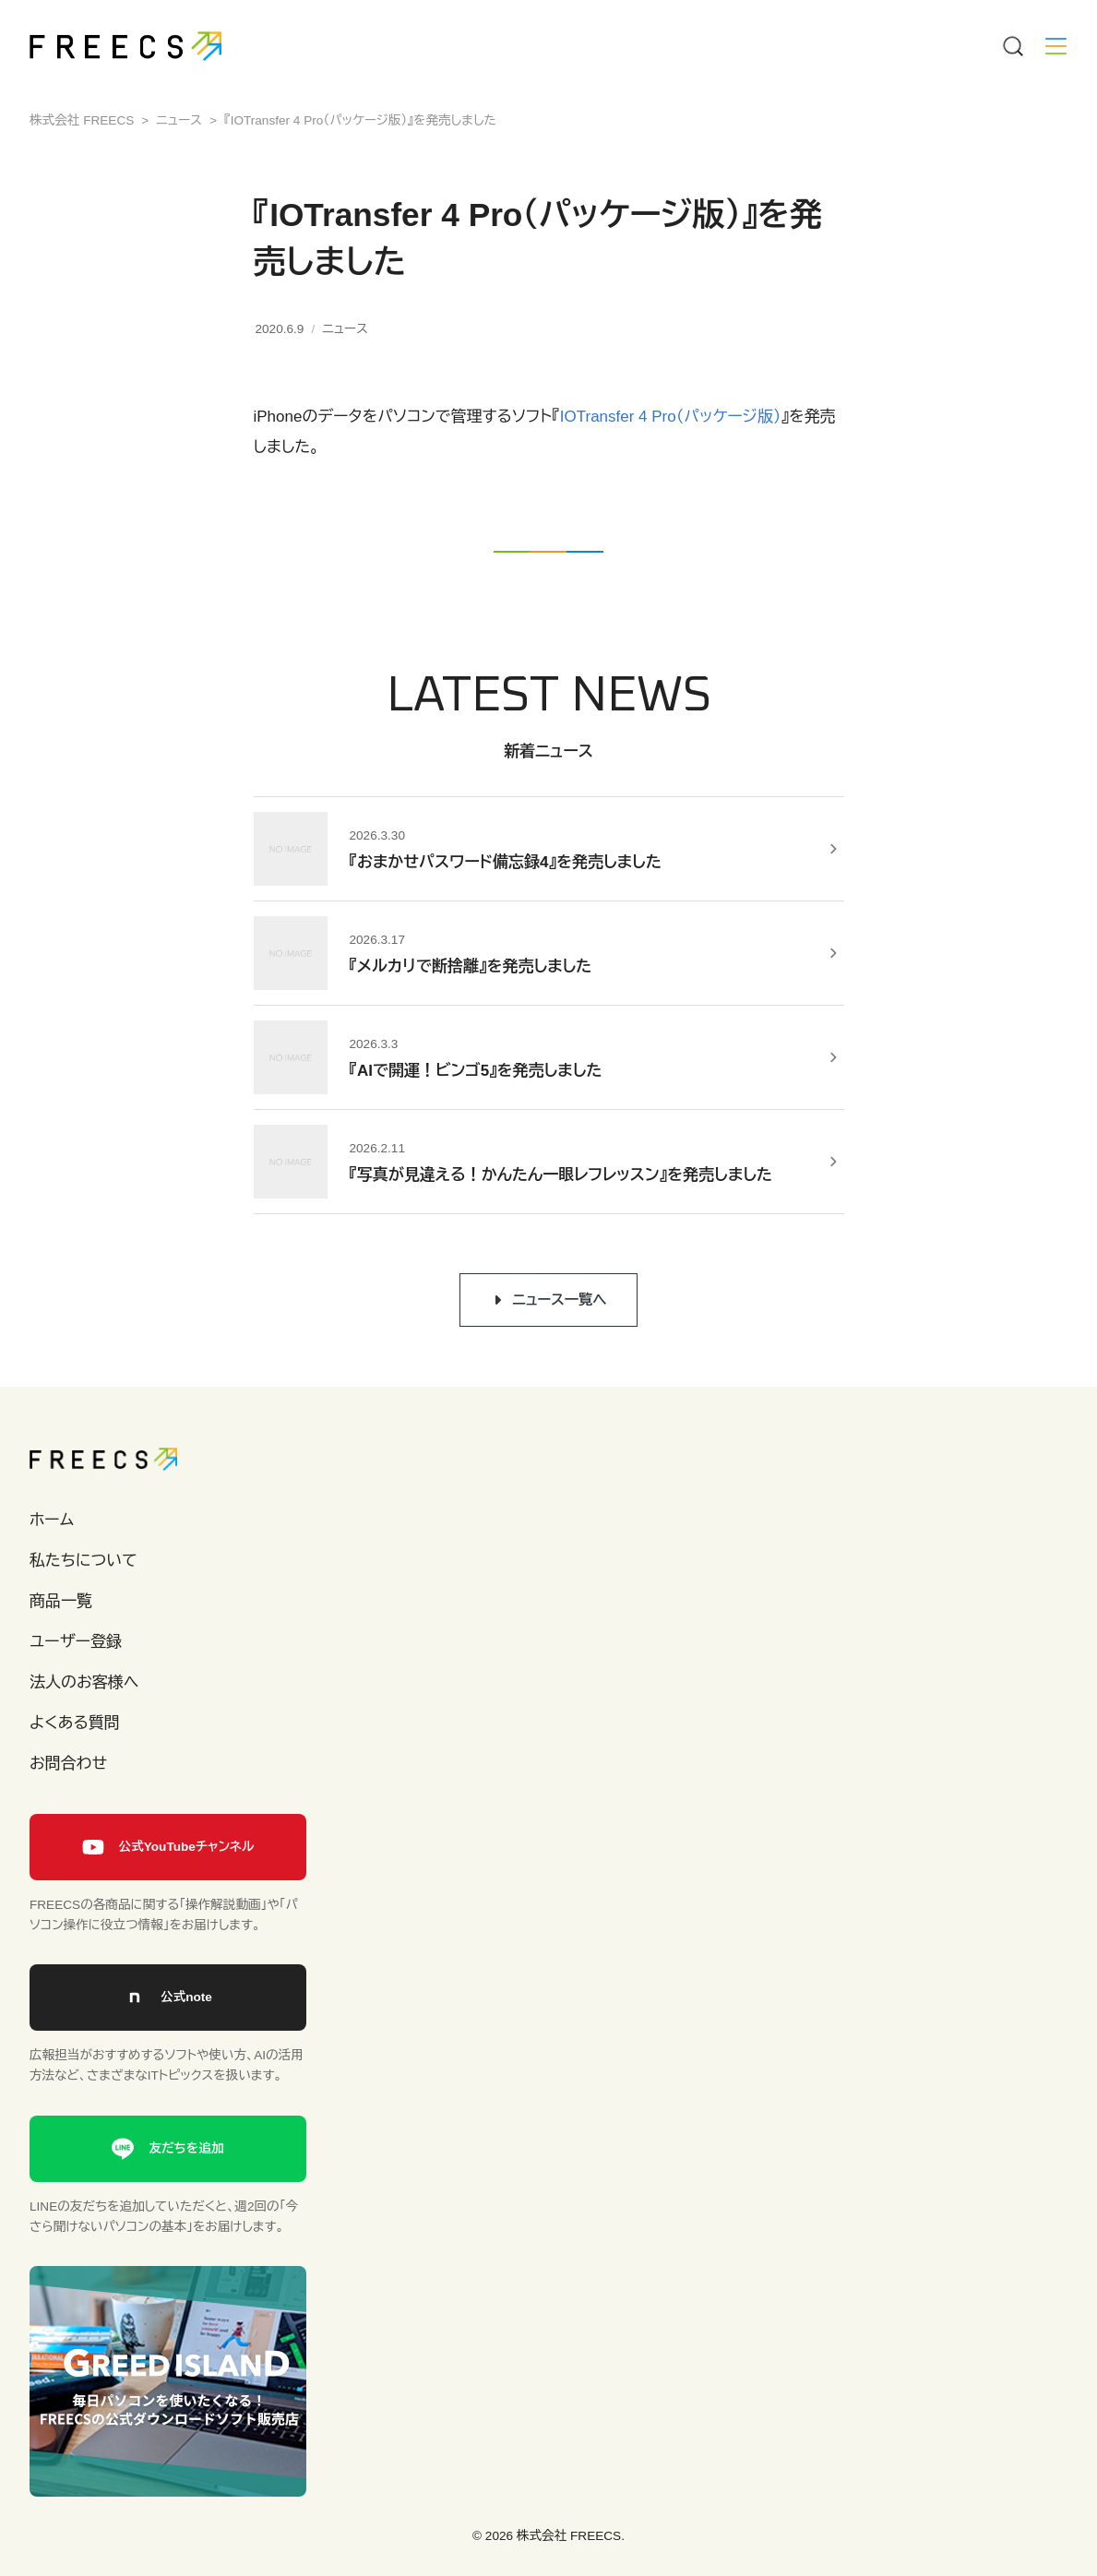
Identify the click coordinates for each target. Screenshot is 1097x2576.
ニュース (345, 329)
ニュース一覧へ (559, 1299)
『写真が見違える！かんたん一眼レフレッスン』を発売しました (561, 1175)
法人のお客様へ (84, 1682)
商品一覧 (61, 1601)
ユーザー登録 (76, 1642)
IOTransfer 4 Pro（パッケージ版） (670, 416)
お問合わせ (68, 1763)
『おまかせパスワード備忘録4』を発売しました (506, 862)
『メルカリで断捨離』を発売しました (471, 966)
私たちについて (83, 1560)
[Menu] (1012, 46)
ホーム (52, 1520)
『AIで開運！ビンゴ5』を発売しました (476, 1070)
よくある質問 (75, 1723)
